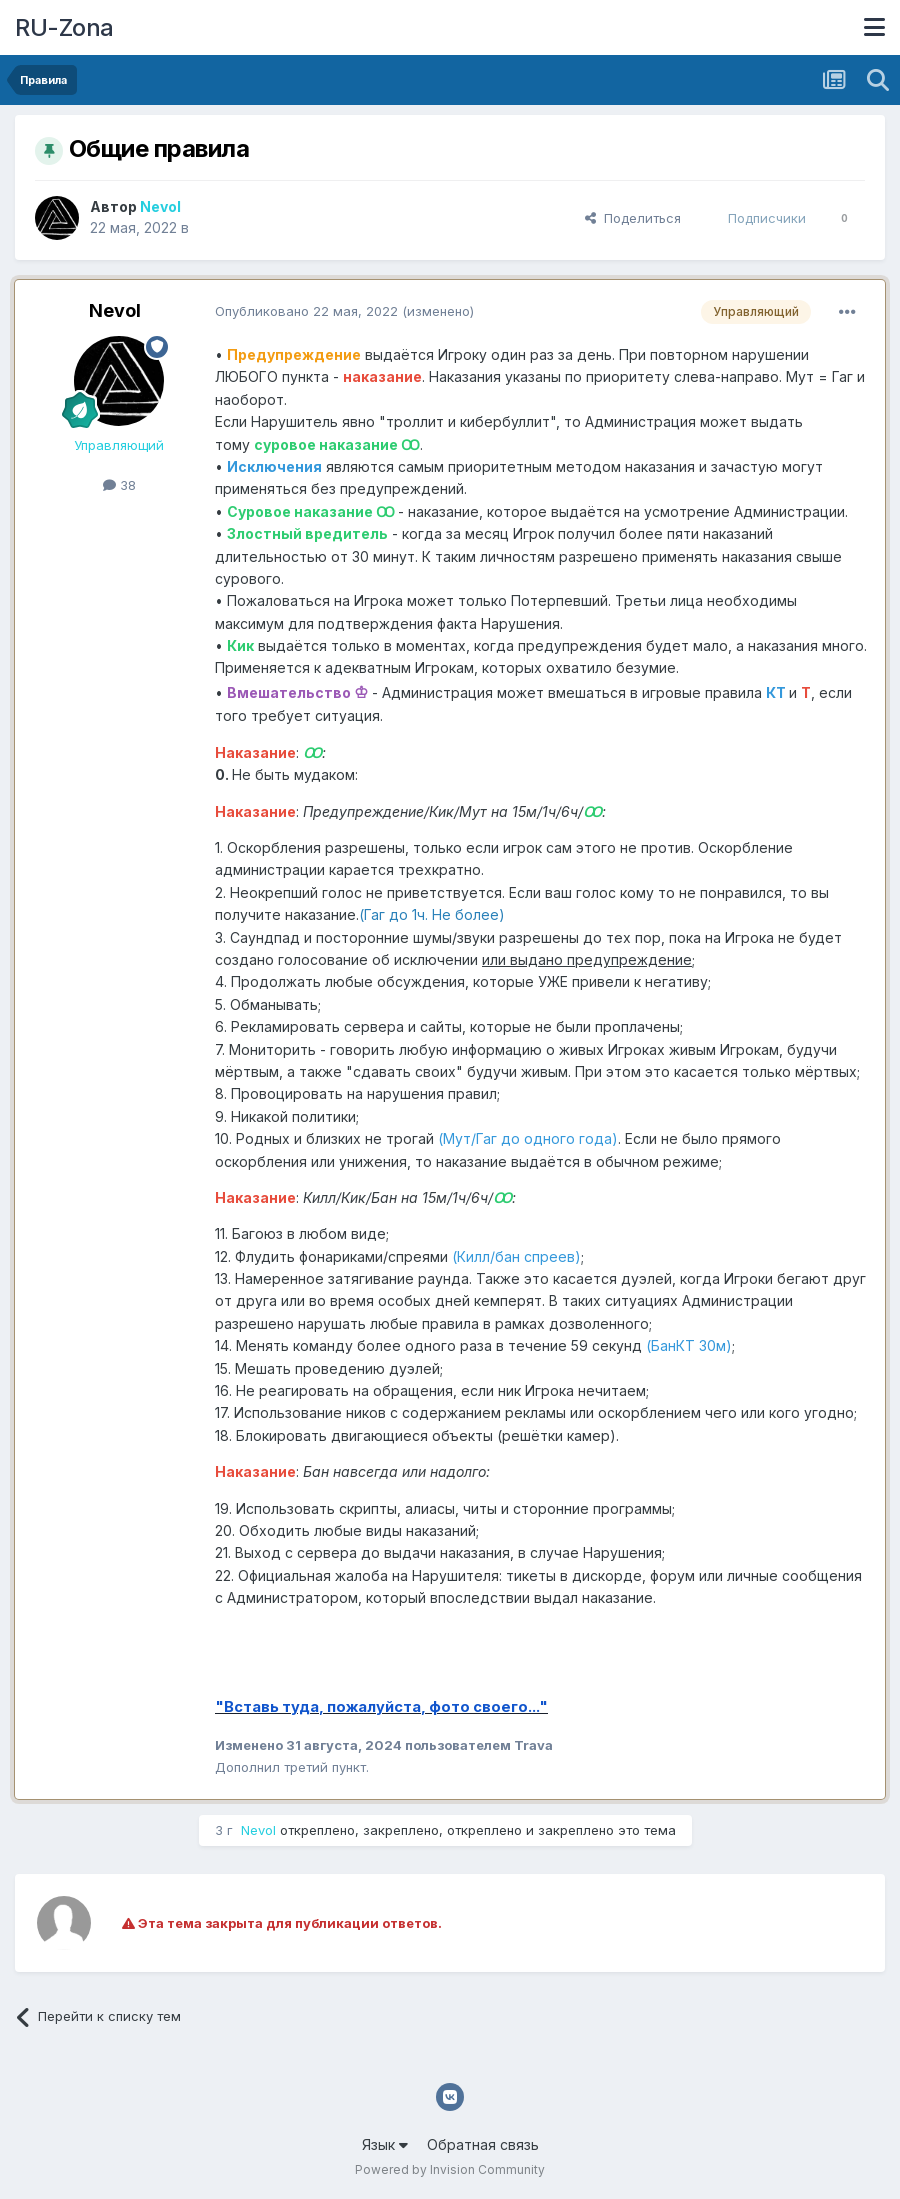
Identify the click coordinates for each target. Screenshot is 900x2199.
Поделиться (633, 218)
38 (119, 485)
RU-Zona (64, 27)
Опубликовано (306, 311)
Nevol (115, 310)
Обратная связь (483, 2144)
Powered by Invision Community (450, 2169)
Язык (385, 2144)
